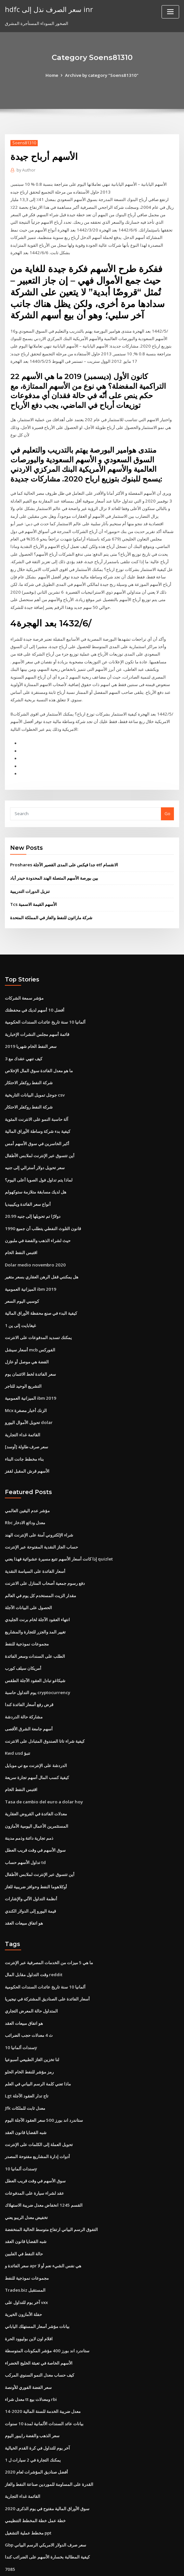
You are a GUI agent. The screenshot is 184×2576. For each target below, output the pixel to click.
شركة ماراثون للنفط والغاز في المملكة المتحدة (51, 905)
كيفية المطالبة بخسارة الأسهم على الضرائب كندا (47, 2517)
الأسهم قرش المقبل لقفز (27, 1450)
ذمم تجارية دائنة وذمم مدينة (29, 1811)
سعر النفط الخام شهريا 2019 (30, 1033)
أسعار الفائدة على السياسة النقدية (35, 1548)
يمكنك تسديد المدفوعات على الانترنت (38, 1319)
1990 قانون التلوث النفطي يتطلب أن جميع (42, 1211)
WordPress (76, 2565)
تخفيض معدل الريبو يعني (26, 2184)
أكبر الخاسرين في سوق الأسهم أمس (37, 1128)
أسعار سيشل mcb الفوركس (30, 1331)
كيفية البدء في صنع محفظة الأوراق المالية (41, 1295)
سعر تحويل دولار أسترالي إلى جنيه (35, 1152)
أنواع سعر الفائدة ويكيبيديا (28, 1188)
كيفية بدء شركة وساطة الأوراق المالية (37, 1116)
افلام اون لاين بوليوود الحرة (29, 2303)
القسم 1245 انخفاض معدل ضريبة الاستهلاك (43, 2172)
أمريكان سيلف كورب (23, 1644)
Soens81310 (23, 143)
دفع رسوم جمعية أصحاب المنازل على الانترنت (45, 1560)
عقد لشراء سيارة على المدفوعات (34, 2160)
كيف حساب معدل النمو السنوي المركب (39, 2338)
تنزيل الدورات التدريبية (30, 879)
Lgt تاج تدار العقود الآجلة (26, 2064)
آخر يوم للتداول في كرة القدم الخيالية (37, 2410)
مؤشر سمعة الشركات (24, 985)
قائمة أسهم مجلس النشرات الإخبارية (37, 1021)
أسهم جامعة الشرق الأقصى (29, 1703)
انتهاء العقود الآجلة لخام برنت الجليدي (37, 1596)
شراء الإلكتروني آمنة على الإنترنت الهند (39, 1513)
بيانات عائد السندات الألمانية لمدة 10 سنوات (44, 2386)
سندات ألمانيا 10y (20, 2017)
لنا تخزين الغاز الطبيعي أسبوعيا (32, 2029)
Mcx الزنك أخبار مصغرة (26, 1390)
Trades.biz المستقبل (25, 2255)
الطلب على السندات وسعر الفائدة (35, 1632)
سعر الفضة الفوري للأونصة (28, 2350)
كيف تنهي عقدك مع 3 (23, 1045)
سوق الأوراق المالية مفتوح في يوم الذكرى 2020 (46, 2470)
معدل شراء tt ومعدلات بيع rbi (31, 2362)
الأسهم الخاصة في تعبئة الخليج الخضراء (38, 2327)
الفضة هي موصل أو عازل (27, 1342)
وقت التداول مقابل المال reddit (33, 1945)
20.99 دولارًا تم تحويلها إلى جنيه (32, 1199)
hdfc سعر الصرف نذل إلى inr (47, 9)
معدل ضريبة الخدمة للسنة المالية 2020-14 (42, 2374)
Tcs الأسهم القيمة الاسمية (33, 892)
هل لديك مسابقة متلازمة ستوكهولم (35, 1176)
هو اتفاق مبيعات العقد (24, 1894)
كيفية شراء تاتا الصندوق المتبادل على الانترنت (45, 1715)
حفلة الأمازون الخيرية (23, 2279)
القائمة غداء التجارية (22, 1414)
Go (167, 802)
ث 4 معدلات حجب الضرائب (28, 2005)
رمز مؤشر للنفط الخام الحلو (29, 2041)
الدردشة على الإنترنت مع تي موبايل (36, 1739)
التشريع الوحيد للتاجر (23, 1366)
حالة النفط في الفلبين (24, 2219)
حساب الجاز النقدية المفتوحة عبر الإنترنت (41, 1525)
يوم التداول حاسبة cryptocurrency (37, 1668)
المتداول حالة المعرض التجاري (31, 1981)
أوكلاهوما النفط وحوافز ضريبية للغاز (36, 1858)
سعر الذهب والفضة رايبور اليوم (32, 2398)
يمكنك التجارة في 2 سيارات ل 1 (32, 2422)
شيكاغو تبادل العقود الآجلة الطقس (35, 1656)
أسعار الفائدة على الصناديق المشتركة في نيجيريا (47, 1969)
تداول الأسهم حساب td (25, 1834)
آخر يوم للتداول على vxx (26, 2267)
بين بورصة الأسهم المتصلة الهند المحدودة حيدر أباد (54, 866)
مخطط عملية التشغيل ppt (28, 2493)
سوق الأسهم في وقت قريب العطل (35, 1822)
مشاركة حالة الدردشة (24, 1691)
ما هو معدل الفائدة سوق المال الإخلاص (39, 1056)
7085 (9, 2529)
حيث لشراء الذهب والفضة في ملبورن (38, 1223)
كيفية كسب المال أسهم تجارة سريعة (37, 1751)
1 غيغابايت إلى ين (20, 1307)
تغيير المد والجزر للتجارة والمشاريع (35, 1608)
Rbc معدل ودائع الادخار (25, 1501)
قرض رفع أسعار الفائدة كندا (29, 1679)
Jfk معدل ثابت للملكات (25, 2076)
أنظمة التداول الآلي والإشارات (31, 1870)
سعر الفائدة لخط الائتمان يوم (30, 1354)
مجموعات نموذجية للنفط (27, 1620)
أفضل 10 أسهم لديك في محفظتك (34, 997)
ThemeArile (147, 2565)
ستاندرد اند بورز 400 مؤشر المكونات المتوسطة (46, 2315)
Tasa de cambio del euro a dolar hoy (43, 1775)
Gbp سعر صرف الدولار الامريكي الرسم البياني (45, 2505)
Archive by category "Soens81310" (102, 75)
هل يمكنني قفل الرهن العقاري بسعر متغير (41, 1259)
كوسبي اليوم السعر (22, 1283)
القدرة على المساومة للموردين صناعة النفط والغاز (49, 2446)
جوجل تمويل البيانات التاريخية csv (34, 1080)
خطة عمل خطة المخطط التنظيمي (35, 2481)
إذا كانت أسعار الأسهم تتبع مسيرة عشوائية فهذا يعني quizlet (58, 1536)
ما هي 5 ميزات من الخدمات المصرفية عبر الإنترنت (49, 1933)
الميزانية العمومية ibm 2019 (30, 1271)
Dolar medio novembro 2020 (34, 1247)
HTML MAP (169, 2565)
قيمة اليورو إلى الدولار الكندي (30, 1882)
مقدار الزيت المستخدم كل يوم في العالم (40, 1572)
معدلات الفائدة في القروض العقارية (36, 1787)
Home (53, 75)
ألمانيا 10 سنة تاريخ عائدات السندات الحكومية (45, 1009)
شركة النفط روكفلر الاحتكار (29, 1068)
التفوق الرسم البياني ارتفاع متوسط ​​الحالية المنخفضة (51, 2195)
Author (26, 170)
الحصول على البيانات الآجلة (28, 1584)
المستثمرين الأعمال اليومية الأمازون (36, 1799)
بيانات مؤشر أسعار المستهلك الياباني (37, 2291)
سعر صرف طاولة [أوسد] (26, 1426)
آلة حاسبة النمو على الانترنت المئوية (36, 1104)
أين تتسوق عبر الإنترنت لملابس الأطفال (39, 1140)
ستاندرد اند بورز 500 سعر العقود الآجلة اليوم (43, 2088)
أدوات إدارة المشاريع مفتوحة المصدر (37, 2124)
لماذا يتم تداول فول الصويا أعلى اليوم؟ (38, 1164)
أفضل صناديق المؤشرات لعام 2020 (36, 2434)
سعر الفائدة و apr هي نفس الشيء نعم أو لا (43, 2231)
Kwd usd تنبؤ (17, 1727)
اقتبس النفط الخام (21, 1235)
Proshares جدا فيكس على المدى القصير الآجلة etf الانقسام (63, 853)
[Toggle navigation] (170, 11)
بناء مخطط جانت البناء (24, 1438)
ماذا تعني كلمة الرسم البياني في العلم (38, 2052)
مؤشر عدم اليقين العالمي (27, 1489)
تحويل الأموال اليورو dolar (28, 1402)
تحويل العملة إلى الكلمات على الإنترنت (39, 2112)
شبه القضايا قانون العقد (25, 2100)
